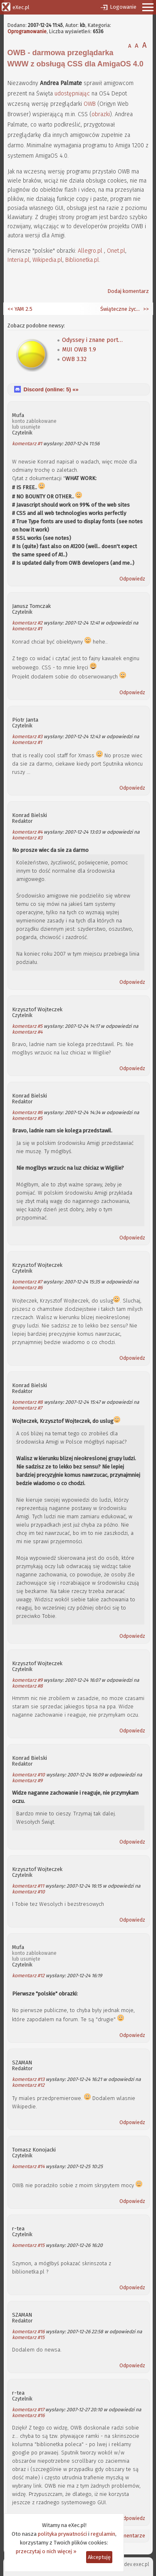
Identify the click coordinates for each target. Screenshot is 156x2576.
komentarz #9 (27, 1680)
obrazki (101, 114)
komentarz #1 (27, 443)
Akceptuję (99, 2557)
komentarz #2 (27, 623)
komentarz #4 (27, 832)
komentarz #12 (28, 1975)
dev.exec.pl (136, 2564)
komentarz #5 (27, 1026)
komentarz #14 (28, 2166)
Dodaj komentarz (128, 291)
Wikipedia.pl (47, 259)
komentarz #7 (27, 1282)
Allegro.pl (90, 250)
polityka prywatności (62, 2534)
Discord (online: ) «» (51, 389)
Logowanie (123, 7)
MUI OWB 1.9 (79, 349)
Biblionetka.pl (82, 259)
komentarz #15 (28, 2245)
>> (145, 309)
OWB (90, 103)
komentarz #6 (27, 1112)
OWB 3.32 (74, 359)
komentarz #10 (28, 1775)
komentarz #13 (28, 2079)
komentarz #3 (27, 736)
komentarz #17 (28, 2410)
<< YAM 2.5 (19, 309)
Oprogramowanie (27, 31)
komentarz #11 (28, 1886)
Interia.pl (18, 259)
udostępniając (72, 93)
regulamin (103, 2534)
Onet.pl (116, 250)
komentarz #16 (28, 2331)
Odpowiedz (132, 579)
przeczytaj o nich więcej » (46, 2551)
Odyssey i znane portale (93, 340)
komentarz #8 (27, 1402)
